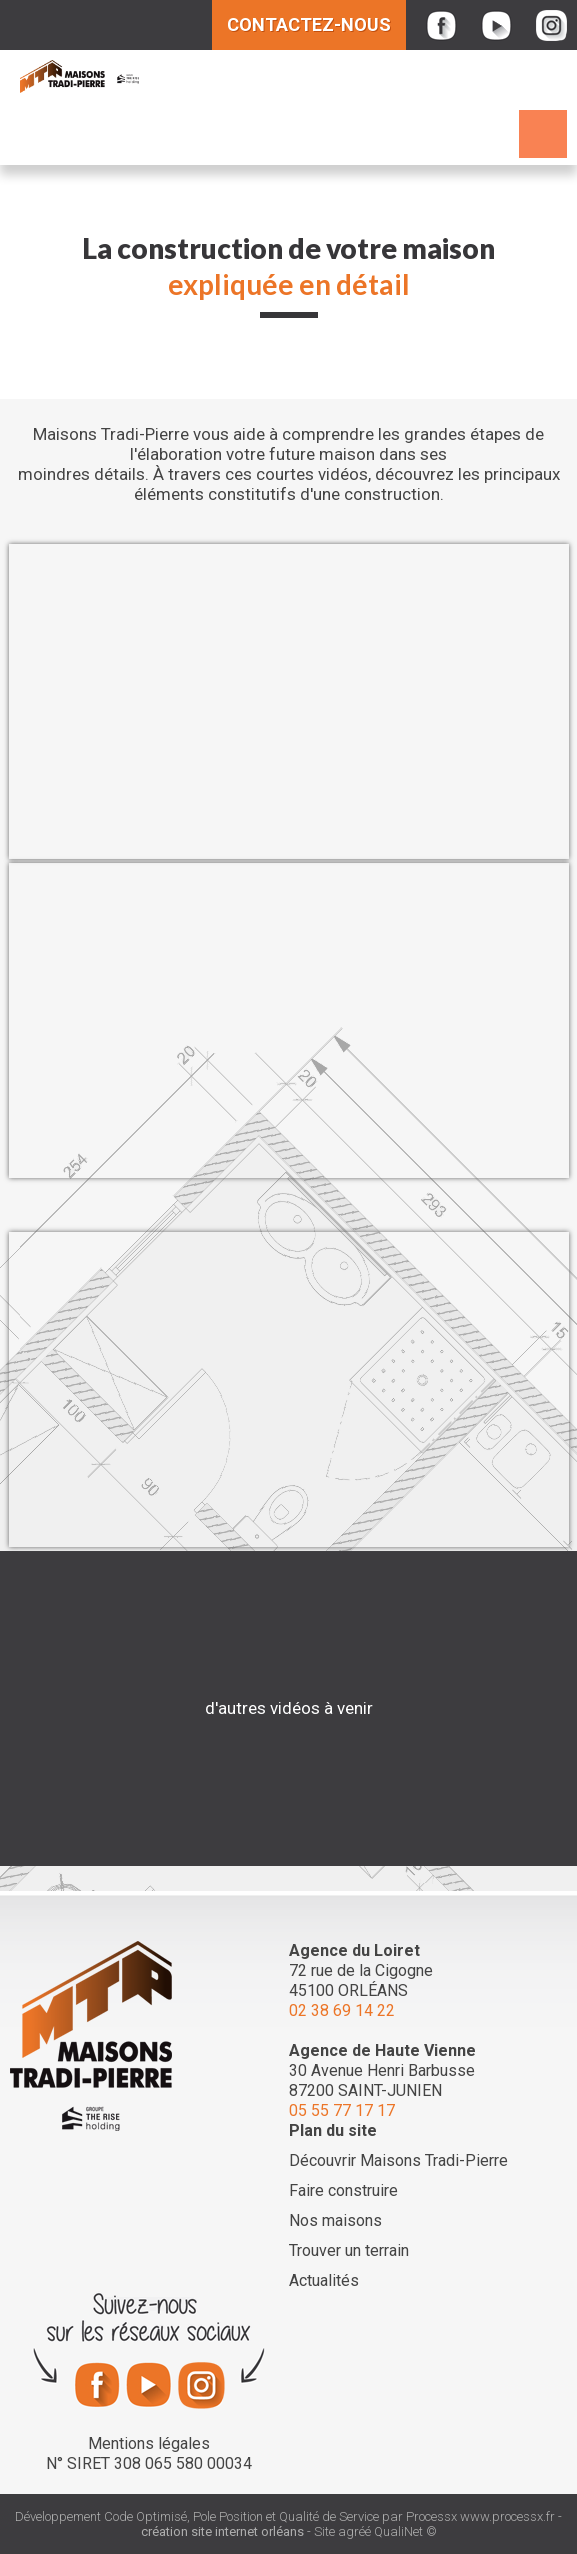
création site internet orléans (222, 2531)
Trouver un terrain (349, 2250)
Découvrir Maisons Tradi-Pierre (398, 2160)
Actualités (324, 2280)
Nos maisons (335, 2220)
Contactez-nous (309, 24)
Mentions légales (149, 2443)
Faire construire (343, 2190)
